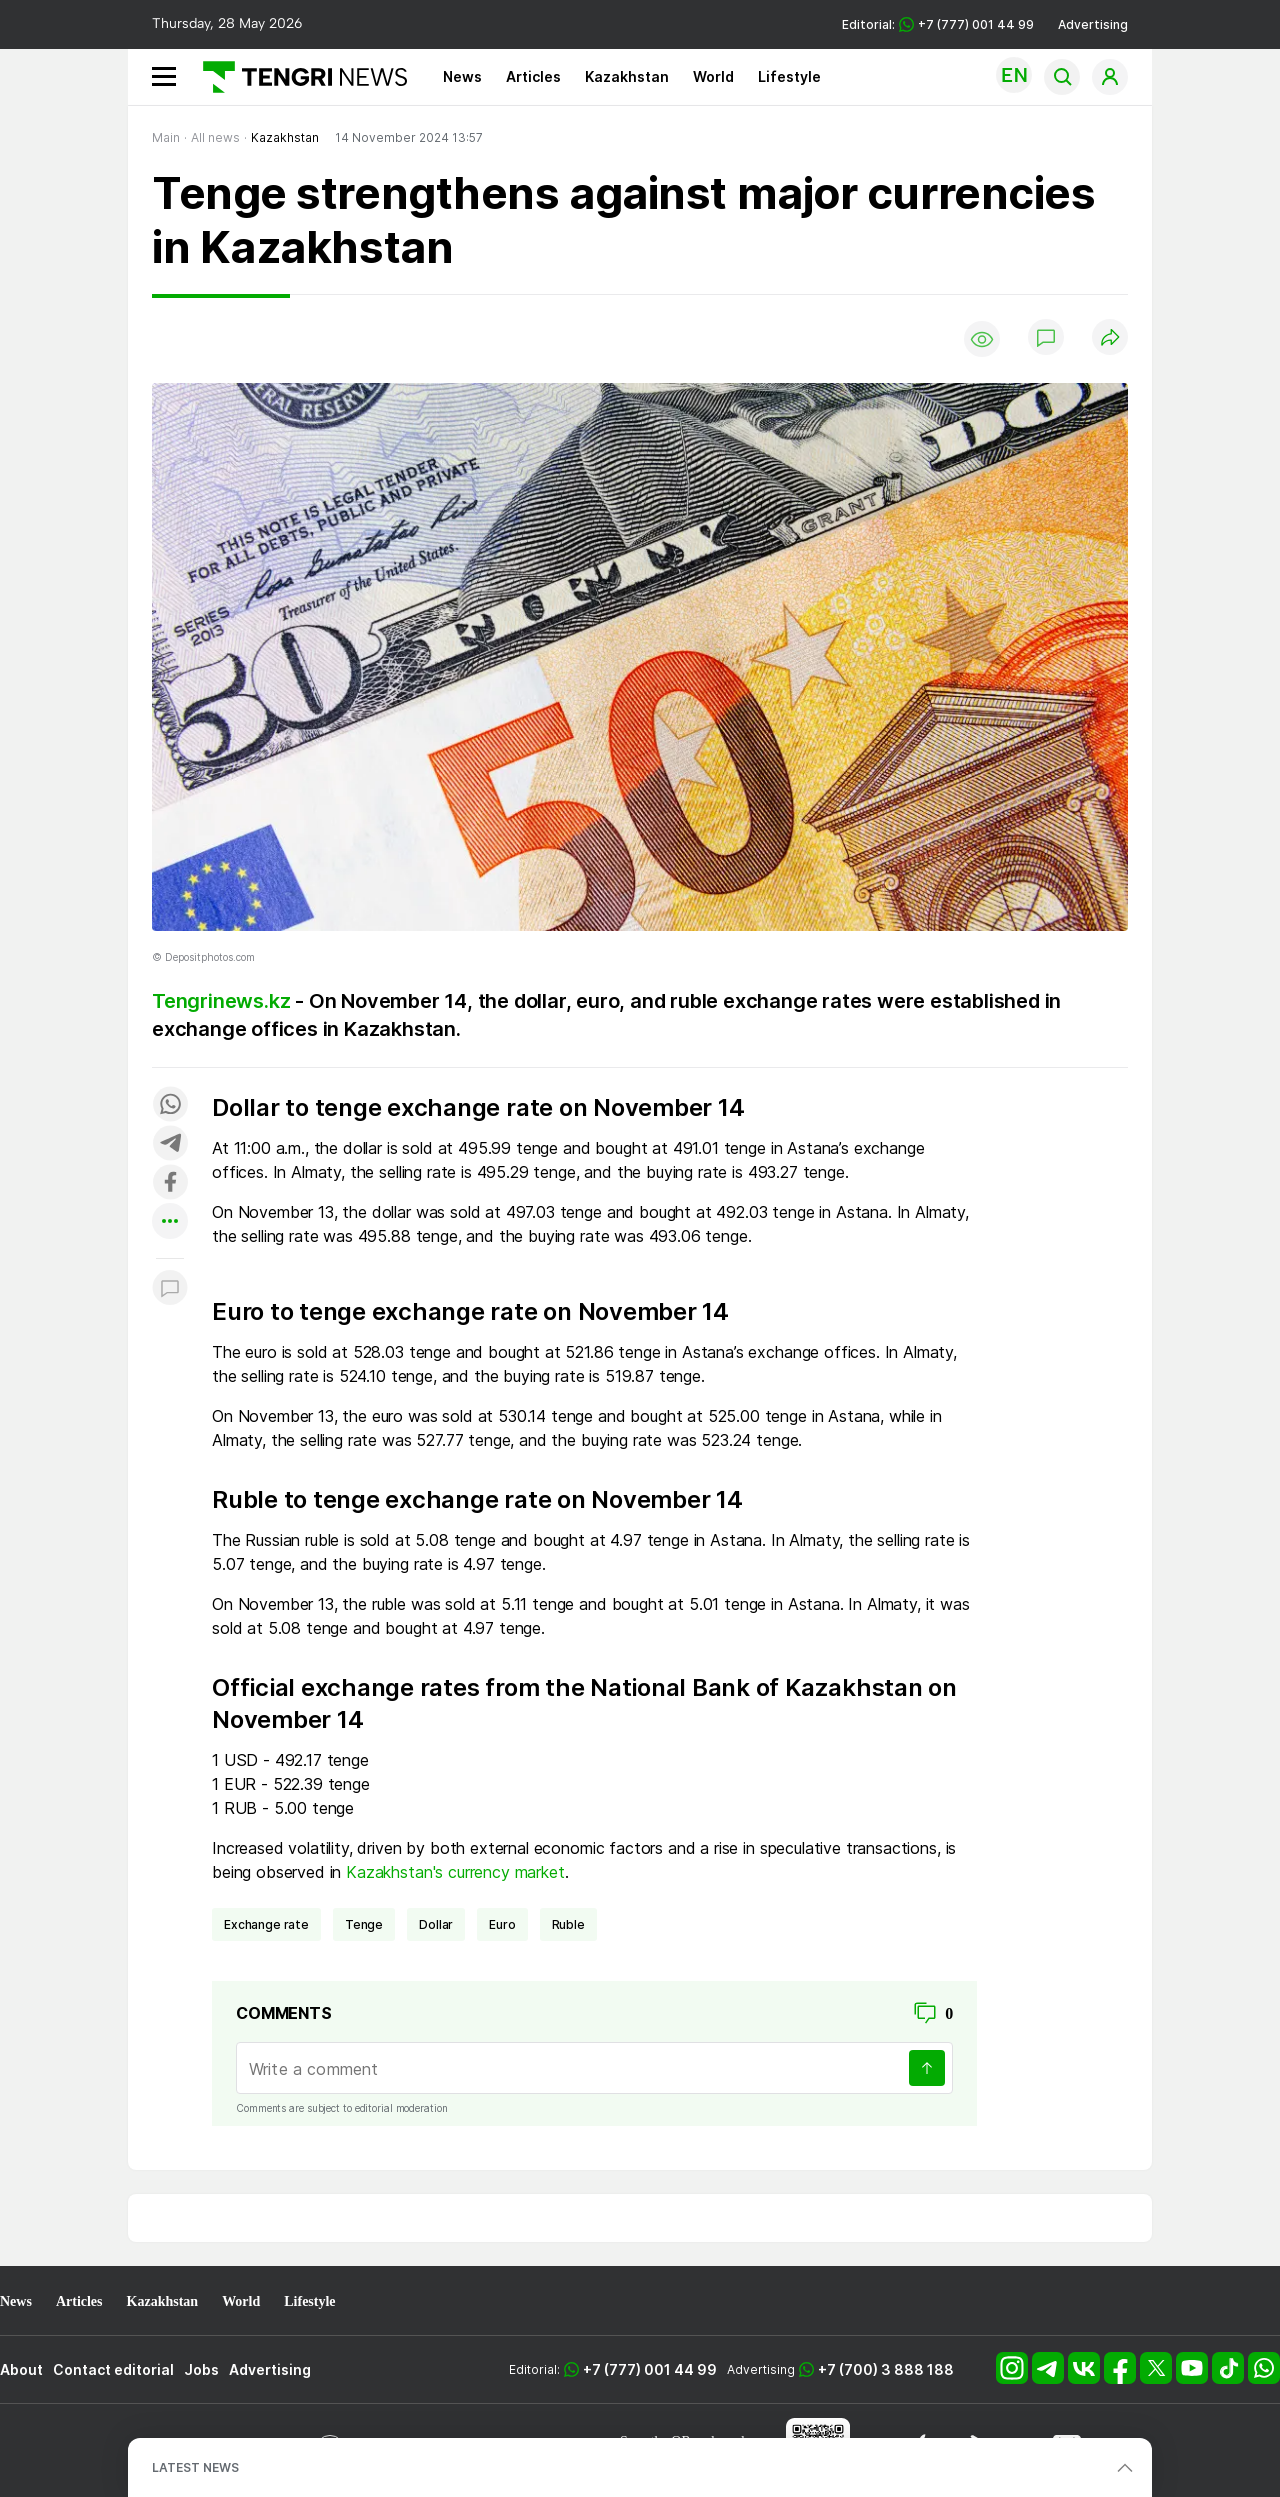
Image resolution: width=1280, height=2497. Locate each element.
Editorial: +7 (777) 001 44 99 (938, 24)
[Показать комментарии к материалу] (170, 1288)
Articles (533, 76)
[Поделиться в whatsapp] (170, 1105)
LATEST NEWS (195, 2467)
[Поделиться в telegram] (170, 1144)
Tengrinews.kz (221, 1001)
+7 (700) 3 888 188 (886, 2369)
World (713, 76)
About (21, 2369)
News (462, 76)
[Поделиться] (1110, 338)
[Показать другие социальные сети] (170, 1222)
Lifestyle (789, 76)
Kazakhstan (627, 76)
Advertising (1093, 24)
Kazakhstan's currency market (455, 1872)
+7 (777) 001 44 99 (650, 2369)
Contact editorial (113, 2369)
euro (502, 1924)
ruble (568, 1924)
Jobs (201, 2369)
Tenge (364, 1924)
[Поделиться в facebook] (170, 1183)
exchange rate (266, 1924)
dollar (436, 1924)
